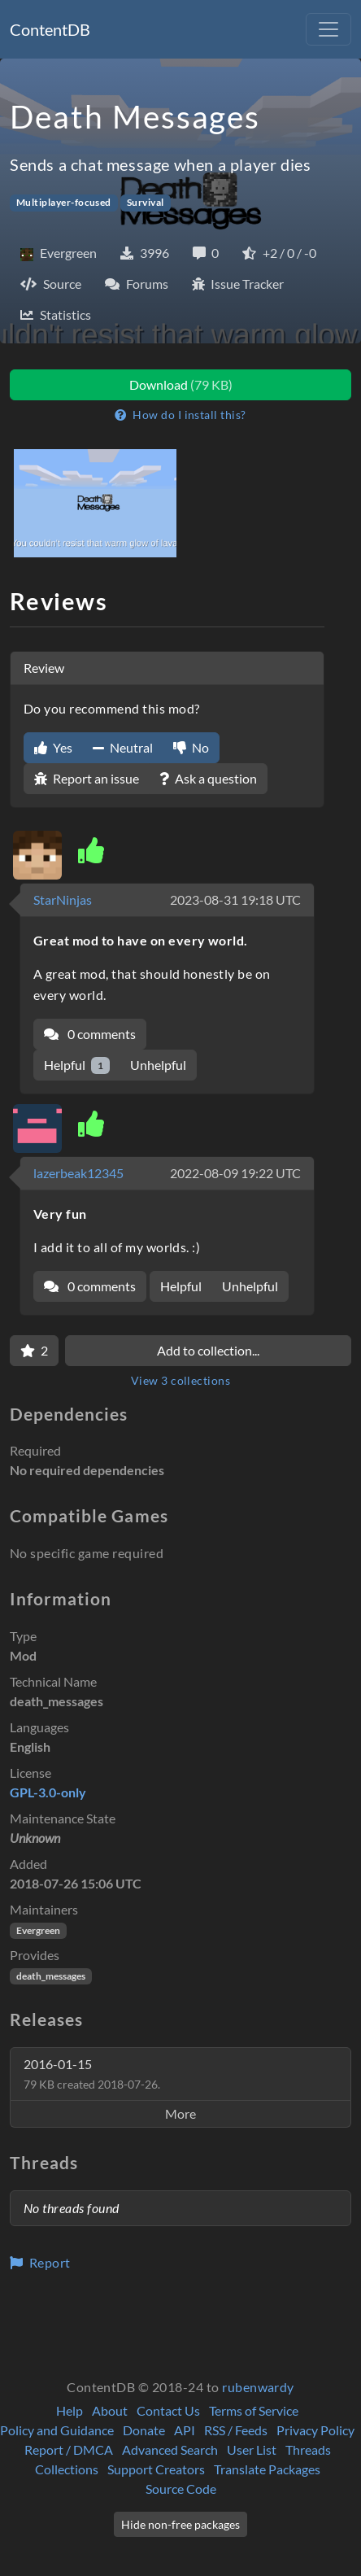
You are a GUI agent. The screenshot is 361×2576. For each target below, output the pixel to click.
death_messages (50, 1976)
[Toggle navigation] (328, 29)
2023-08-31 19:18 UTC (235, 899)
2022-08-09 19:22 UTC (235, 1173)
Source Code (181, 2488)
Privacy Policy (315, 2430)
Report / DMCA (68, 2449)
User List (251, 2449)
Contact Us (168, 2410)
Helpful (77, 1065)
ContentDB (50, 29)
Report (40, 2262)
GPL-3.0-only (48, 1792)
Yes (53, 747)
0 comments (90, 1033)
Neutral (123, 747)
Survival (145, 202)
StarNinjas (62, 899)
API (184, 2430)
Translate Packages (267, 2469)
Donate (144, 2430)
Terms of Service (253, 2410)
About (110, 2410)
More (180, 2113)
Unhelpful (158, 1064)
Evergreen (38, 1930)
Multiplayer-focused (63, 202)
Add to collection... (208, 1350)
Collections (66, 2469)
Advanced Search (170, 2449)
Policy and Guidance (57, 2430)
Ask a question (208, 778)
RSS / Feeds (235, 2430)
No (191, 747)
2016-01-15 (92, 2073)
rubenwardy (258, 2387)
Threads (308, 2449)
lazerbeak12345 (78, 1173)
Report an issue (86, 778)
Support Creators (156, 2469)
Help (69, 2410)
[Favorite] (34, 1350)
